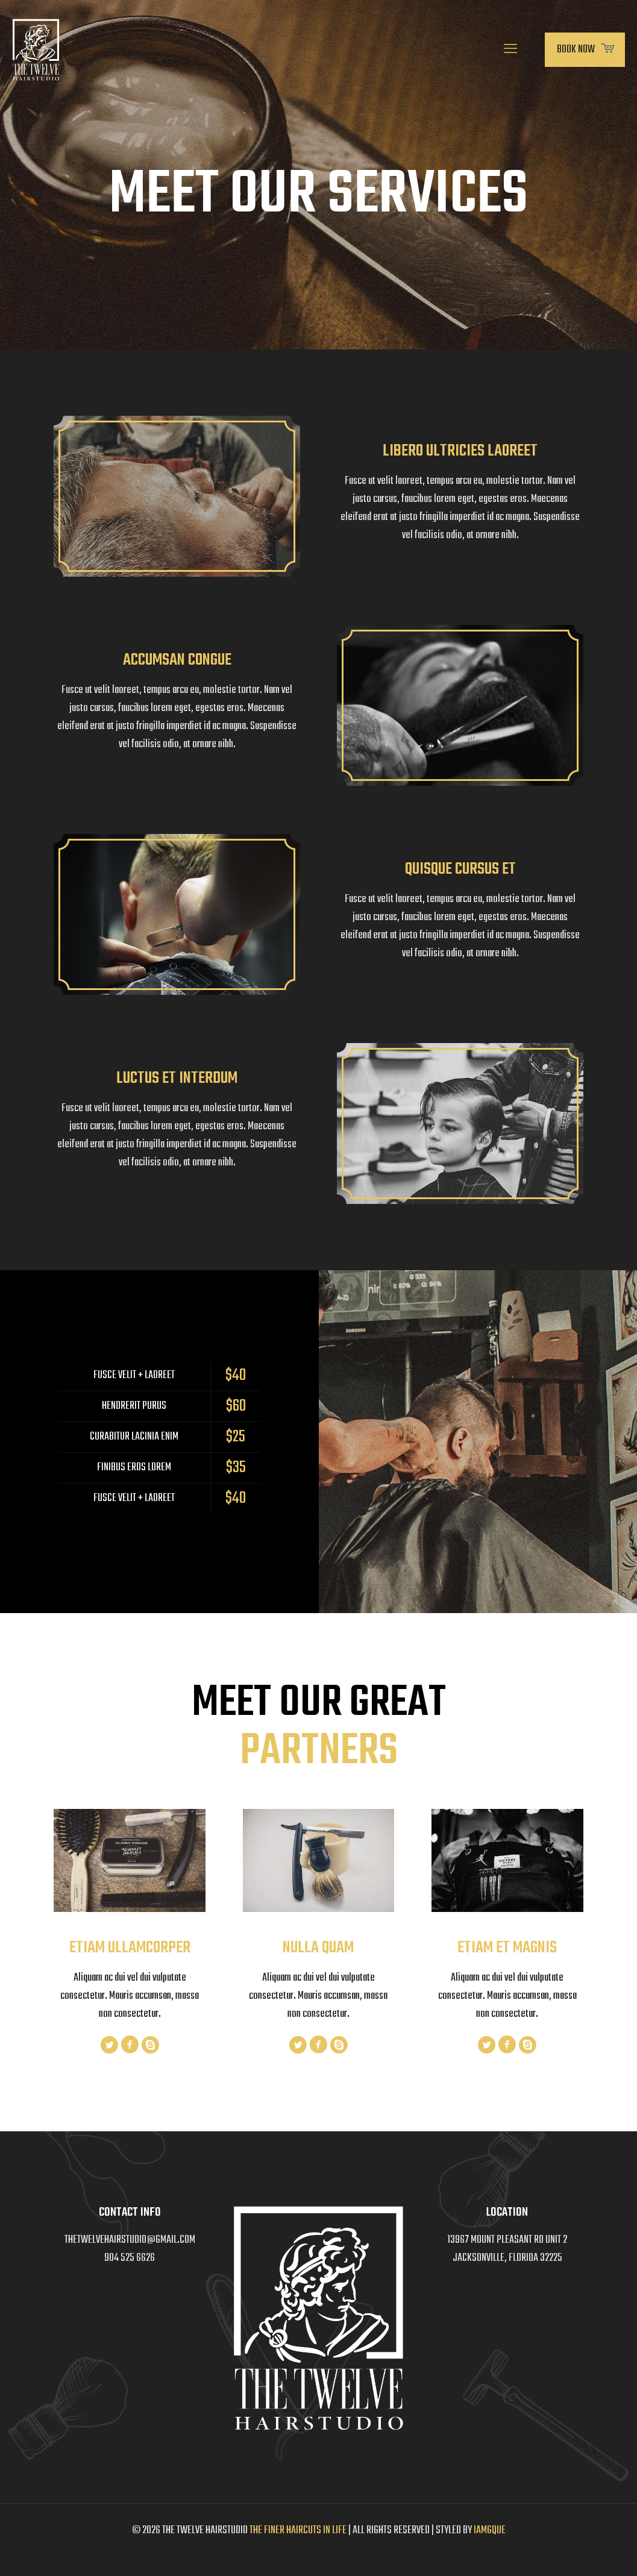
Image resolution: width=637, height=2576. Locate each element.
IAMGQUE (490, 2530)
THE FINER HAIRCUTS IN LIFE (298, 2530)
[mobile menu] (510, 50)
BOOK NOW (585, 49)
